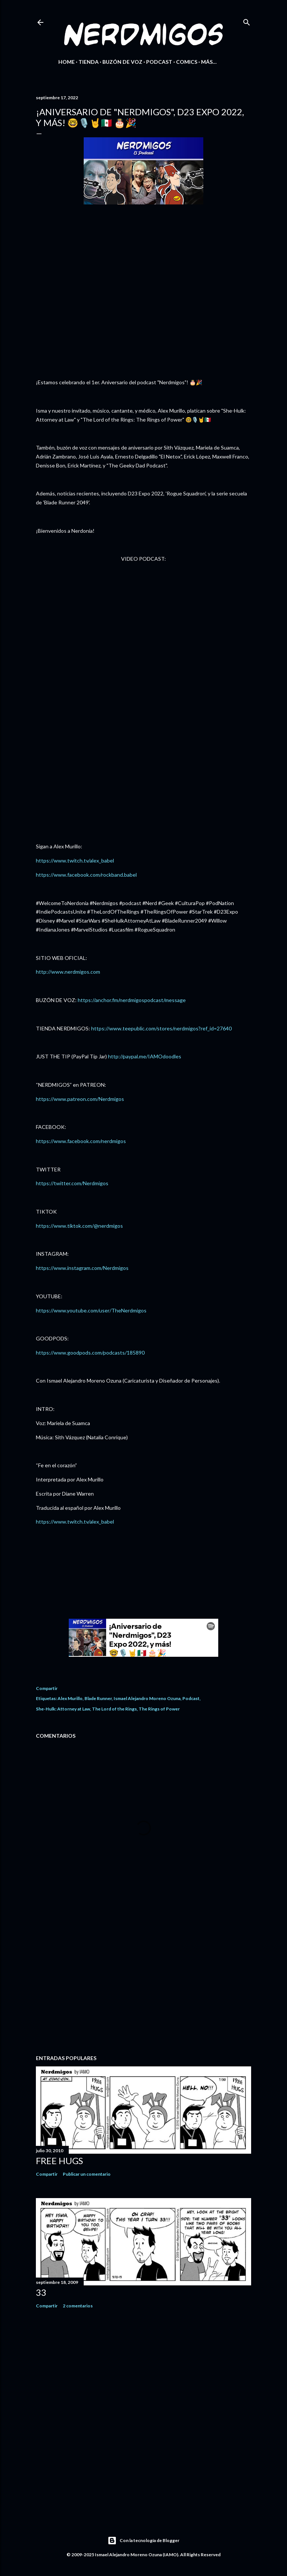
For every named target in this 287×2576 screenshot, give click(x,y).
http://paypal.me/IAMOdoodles (144, 1056)
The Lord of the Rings (114, 1709)
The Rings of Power (159, 1709)
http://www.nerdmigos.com (68, 971)
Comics (186, 62)
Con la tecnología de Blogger (143, 2540)
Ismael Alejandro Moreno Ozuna (147, 1698)
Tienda (88, 62)
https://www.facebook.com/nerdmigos (81, 1141)
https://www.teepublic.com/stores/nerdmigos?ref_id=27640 (161, 1028)
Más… (209, 62)
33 (41, 2292)
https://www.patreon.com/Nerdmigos (80, 1099)
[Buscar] (246, 20)
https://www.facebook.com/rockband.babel (86, 874)
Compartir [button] (47, 1688)
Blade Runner (98, 1698)
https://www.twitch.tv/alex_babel (75, 860)
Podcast (159, 62)
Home (66, 62)
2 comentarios (78, 2306)
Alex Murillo (70, 1698)
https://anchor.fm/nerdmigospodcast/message (132, 1000)
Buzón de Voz (122, 62)
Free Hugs (59, 2160)
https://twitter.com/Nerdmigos (72, 1183)
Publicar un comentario (87, 2174)
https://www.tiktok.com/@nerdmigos (79, 1226)
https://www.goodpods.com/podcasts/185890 (90, 1352)
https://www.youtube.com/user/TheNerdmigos (91, 1310)
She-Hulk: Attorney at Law (63, 1709)
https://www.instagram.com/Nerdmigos (82, 1268)
